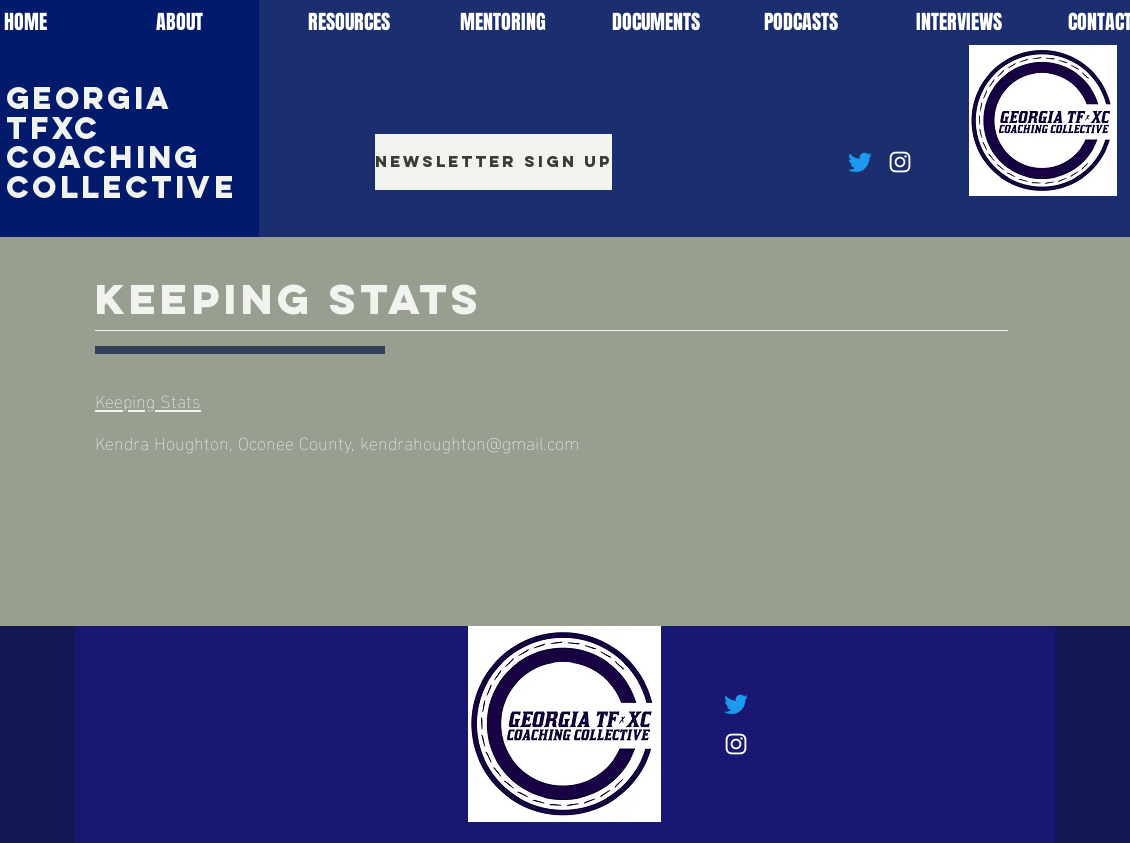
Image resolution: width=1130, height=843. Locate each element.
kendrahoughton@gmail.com (469, 441)
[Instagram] (900, 162)
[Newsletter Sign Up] (493, 162)
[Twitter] (860, 162)
